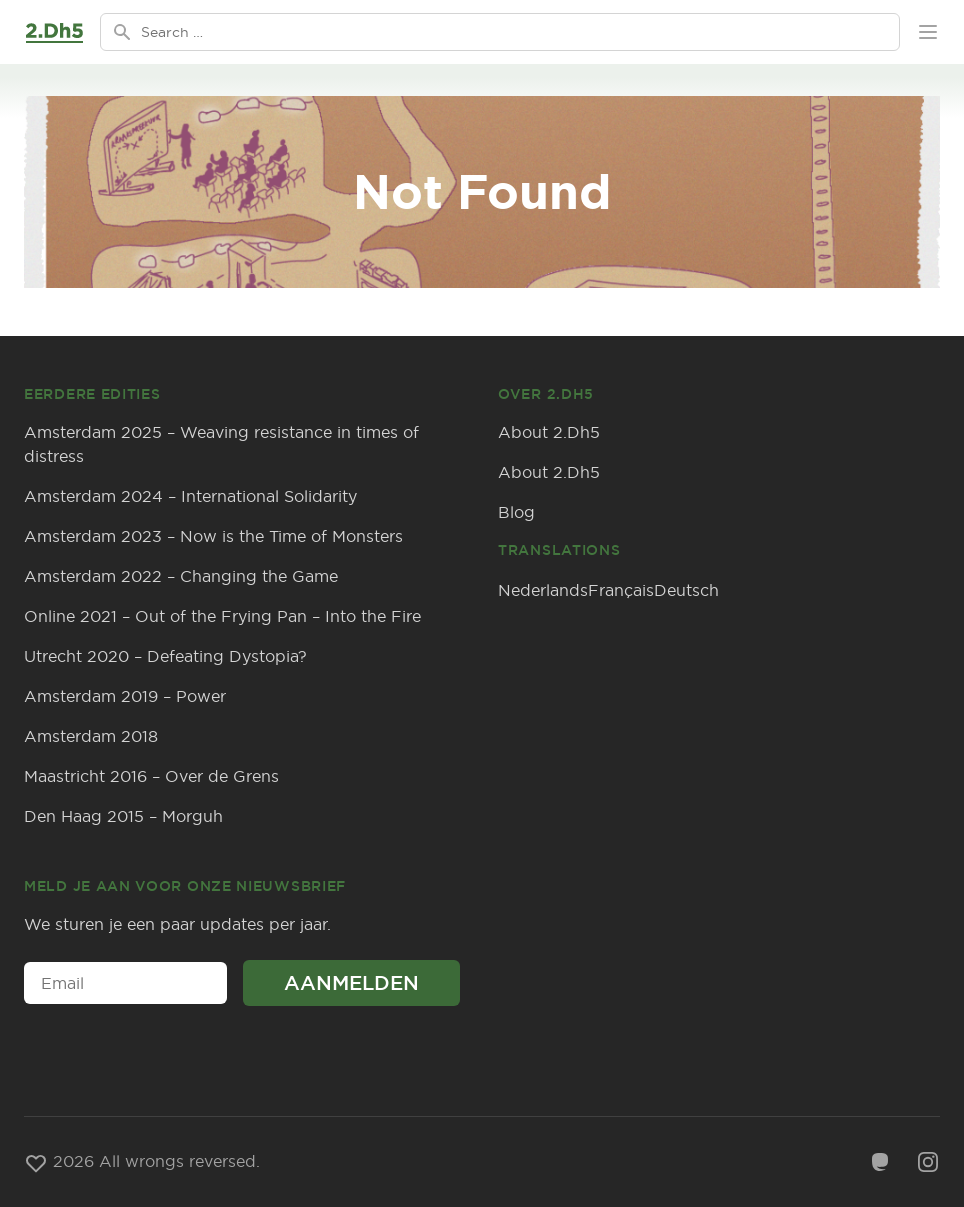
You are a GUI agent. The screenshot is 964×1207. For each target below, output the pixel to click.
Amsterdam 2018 (91, 736)
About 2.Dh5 (549, 432)
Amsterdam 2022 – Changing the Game (181, 576)
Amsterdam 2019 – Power (125, 696)
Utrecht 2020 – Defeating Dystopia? (165, 656)
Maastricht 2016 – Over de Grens (151, 776)
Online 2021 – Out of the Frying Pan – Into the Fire (222, 616)
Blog (516, 512)
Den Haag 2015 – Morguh (123, 816)
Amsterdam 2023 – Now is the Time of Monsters (213, 536)
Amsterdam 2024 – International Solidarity (190, 496)
